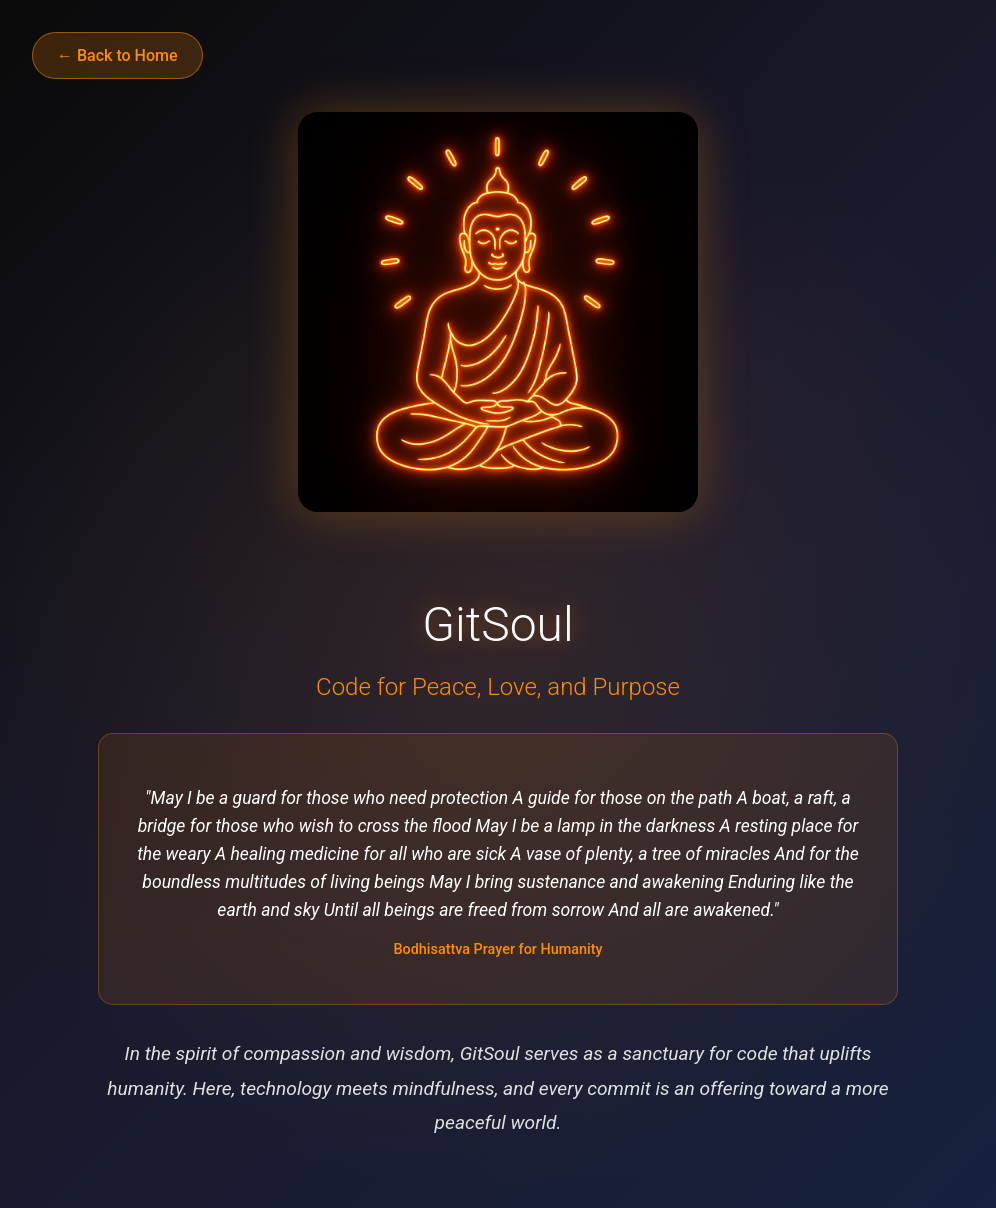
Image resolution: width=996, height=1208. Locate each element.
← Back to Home (117, 55)
